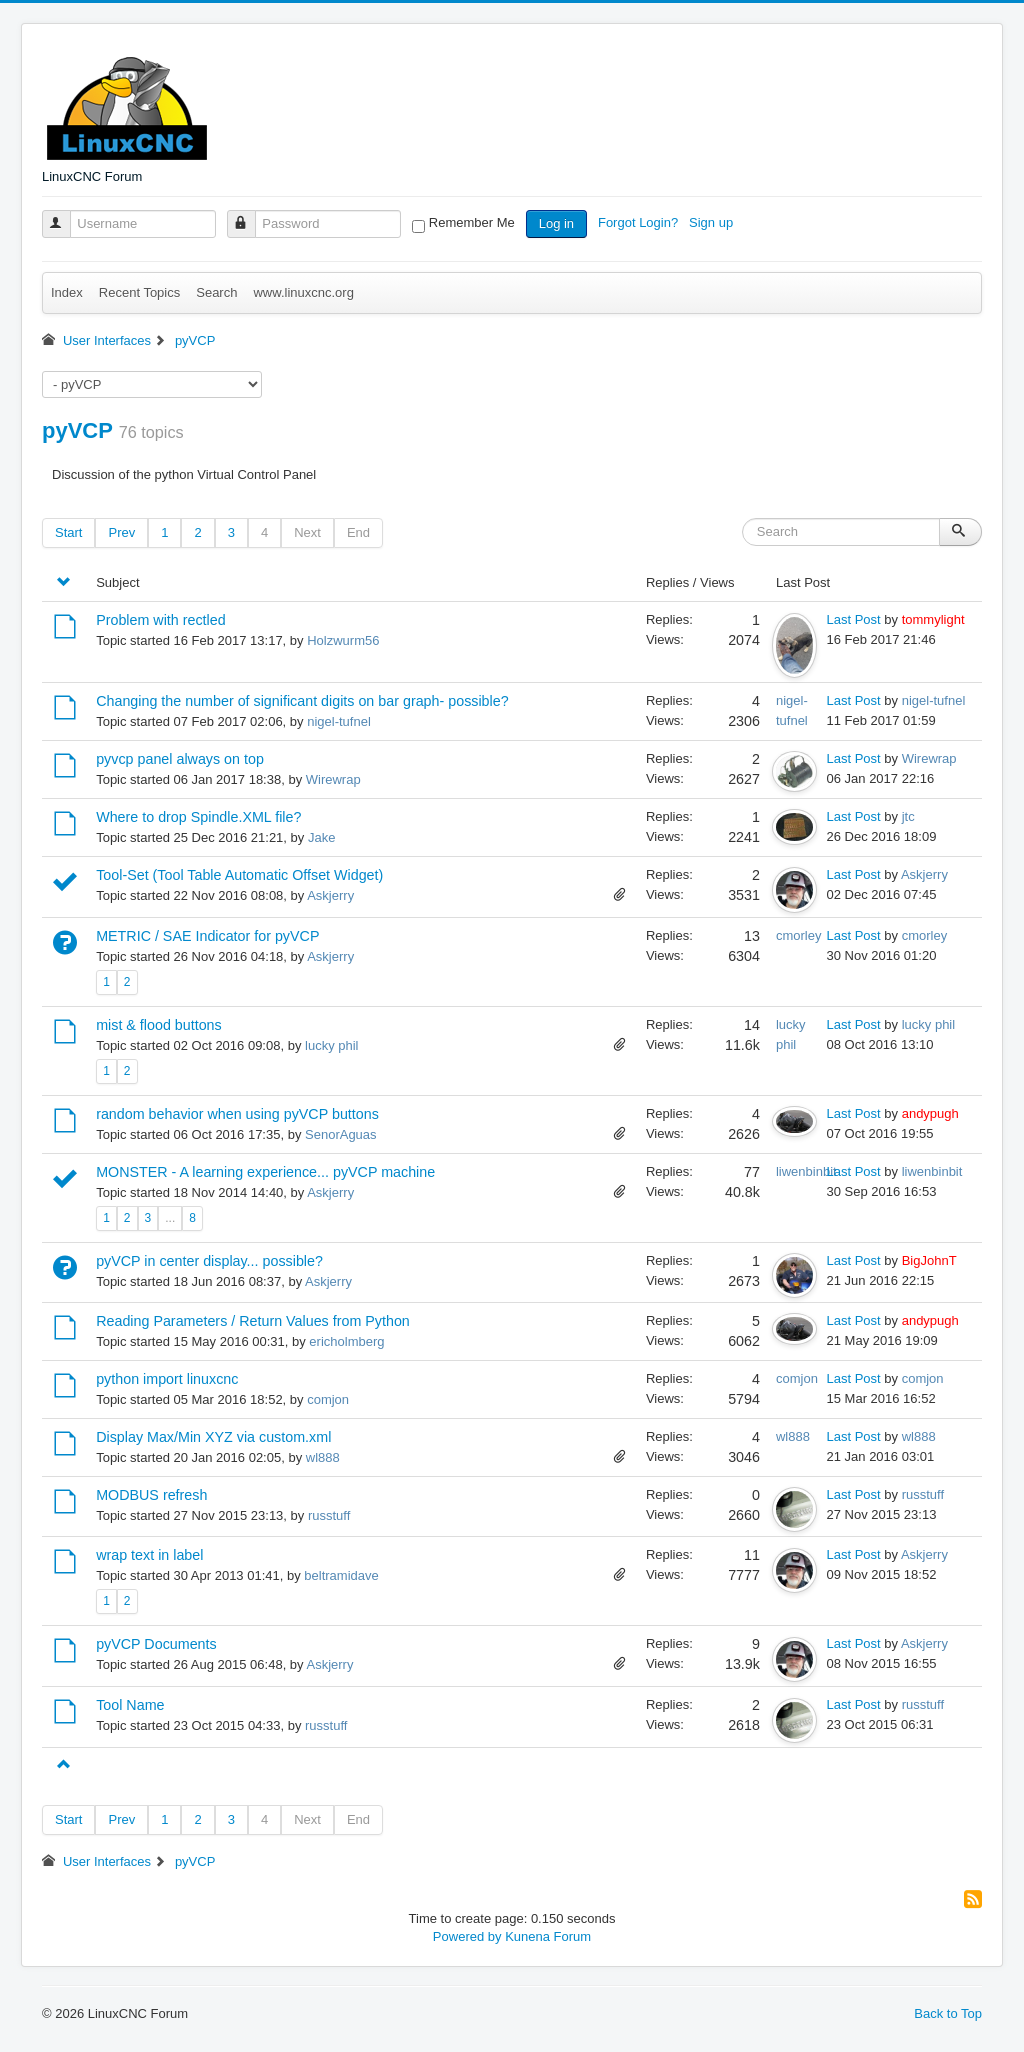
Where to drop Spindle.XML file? (198, 817)
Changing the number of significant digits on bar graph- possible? (302, 701)
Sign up (713, 222)
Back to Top (948, 2013)
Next (307, 532)
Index (67, 292)
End (358, 532)
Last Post (854, 619)
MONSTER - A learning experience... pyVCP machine (265, 1172)
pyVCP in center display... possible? (209, 1261)
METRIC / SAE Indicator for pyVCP (207, 936)
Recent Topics (139, 292)
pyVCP (77, 430)
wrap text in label (149, 1555)
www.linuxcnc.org (303, 292)
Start (68, 532)
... (170, 1218)
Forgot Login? (640, 222)
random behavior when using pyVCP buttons (237, 1114)
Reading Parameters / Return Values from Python (253, 1321)
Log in (556, 223)
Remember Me (472, 222)
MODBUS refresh (151, 1495)
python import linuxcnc (167, 1379)
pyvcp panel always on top (180, 759)
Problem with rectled (161, 620)
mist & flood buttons (159, 1025)
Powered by (467, 1936)
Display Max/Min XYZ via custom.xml (213, 1437)
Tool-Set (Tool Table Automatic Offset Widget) (239, 875)
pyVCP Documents (156, 1644)
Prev (121, 532)
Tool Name (130, 1705)
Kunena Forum (548, 1936)
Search (216, 292)
